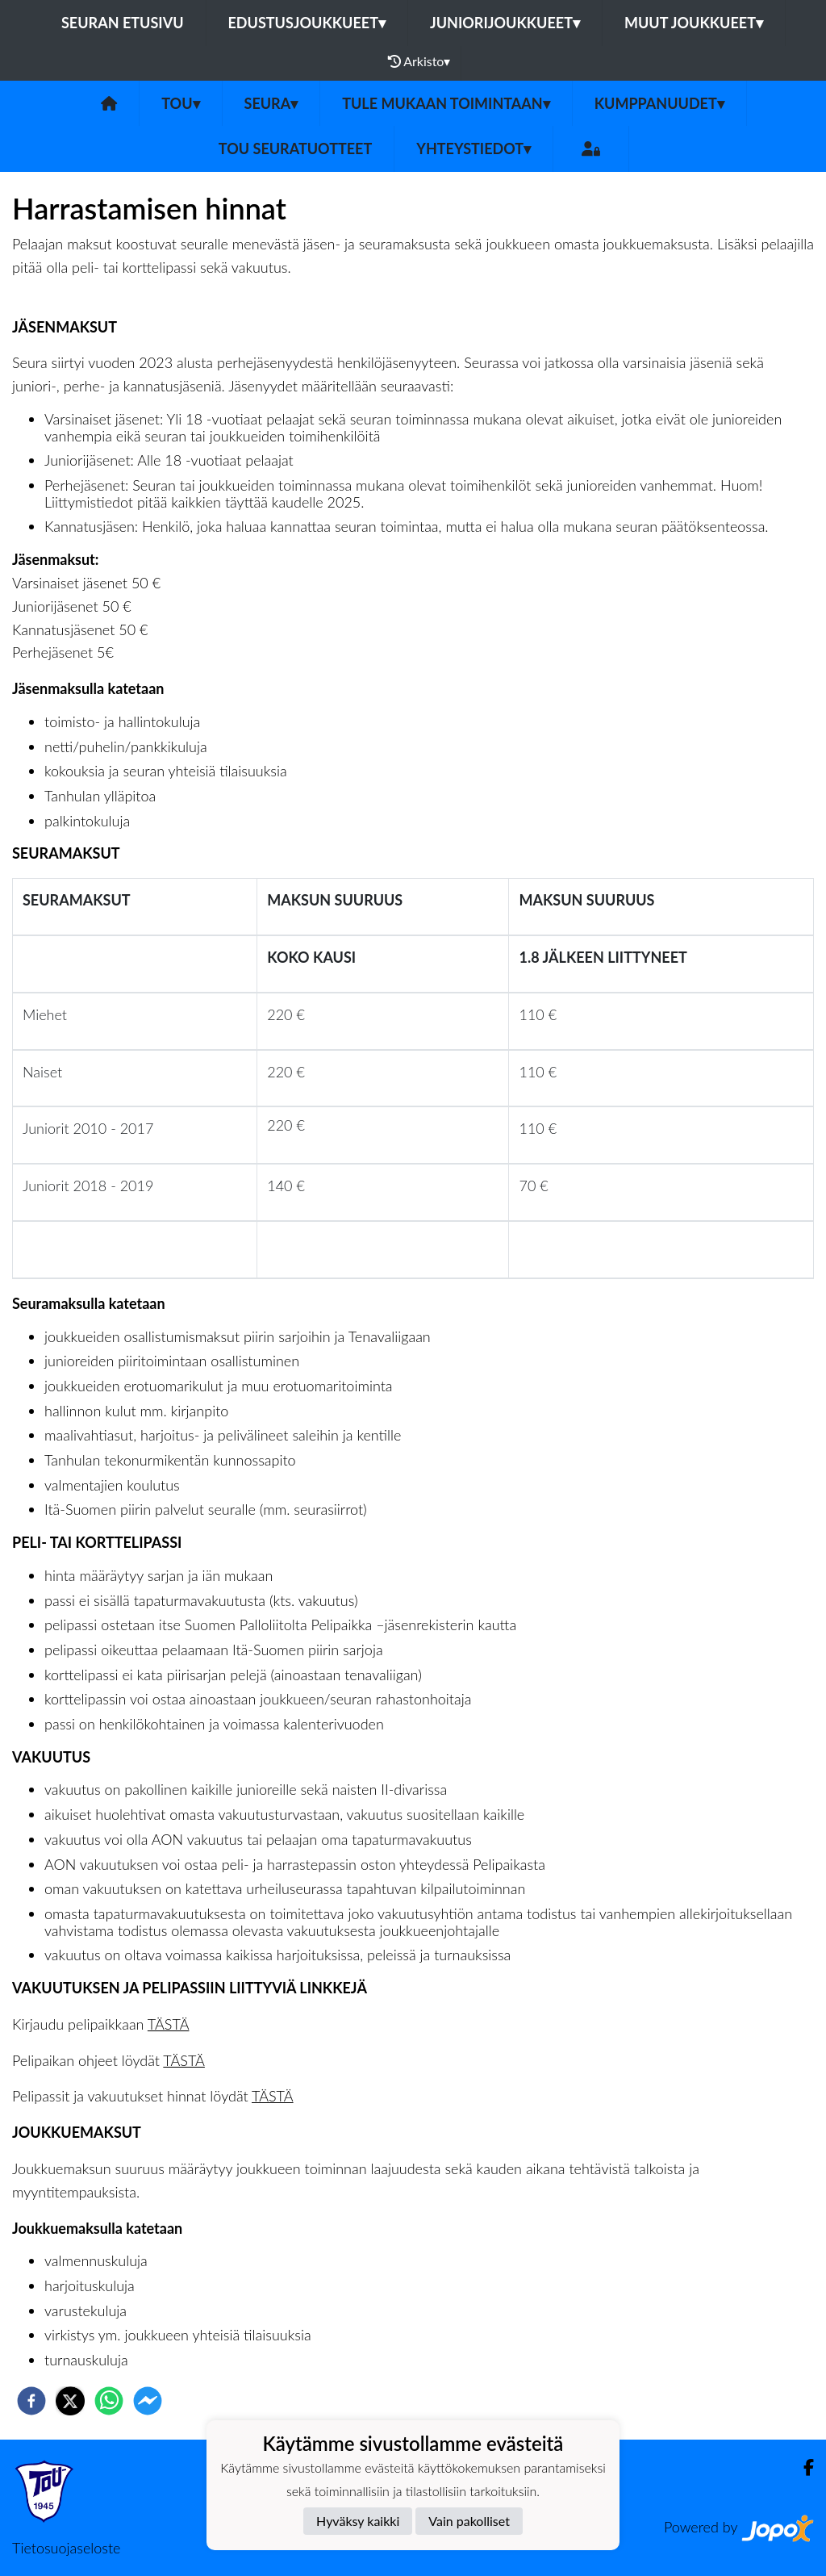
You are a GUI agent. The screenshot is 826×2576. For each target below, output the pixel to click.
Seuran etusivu (122, 22)
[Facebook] (802, 2467)
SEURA (271, 103)
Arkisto (419, 61)
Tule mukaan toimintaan (446, 103)
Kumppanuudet (659, 103)
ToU (180, 103)
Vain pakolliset (469, 2520)
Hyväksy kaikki (357, 2520)
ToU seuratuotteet (295, 148)
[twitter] (70, 2400)
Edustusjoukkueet (307, 22)
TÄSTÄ (169, 2024)
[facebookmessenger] (147, 2400)
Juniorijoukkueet (505, 22)
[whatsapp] (108, 2400)
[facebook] (31, 2400)
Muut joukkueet (693, 22)
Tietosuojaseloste (66, 2548)
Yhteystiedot (473, 148)
